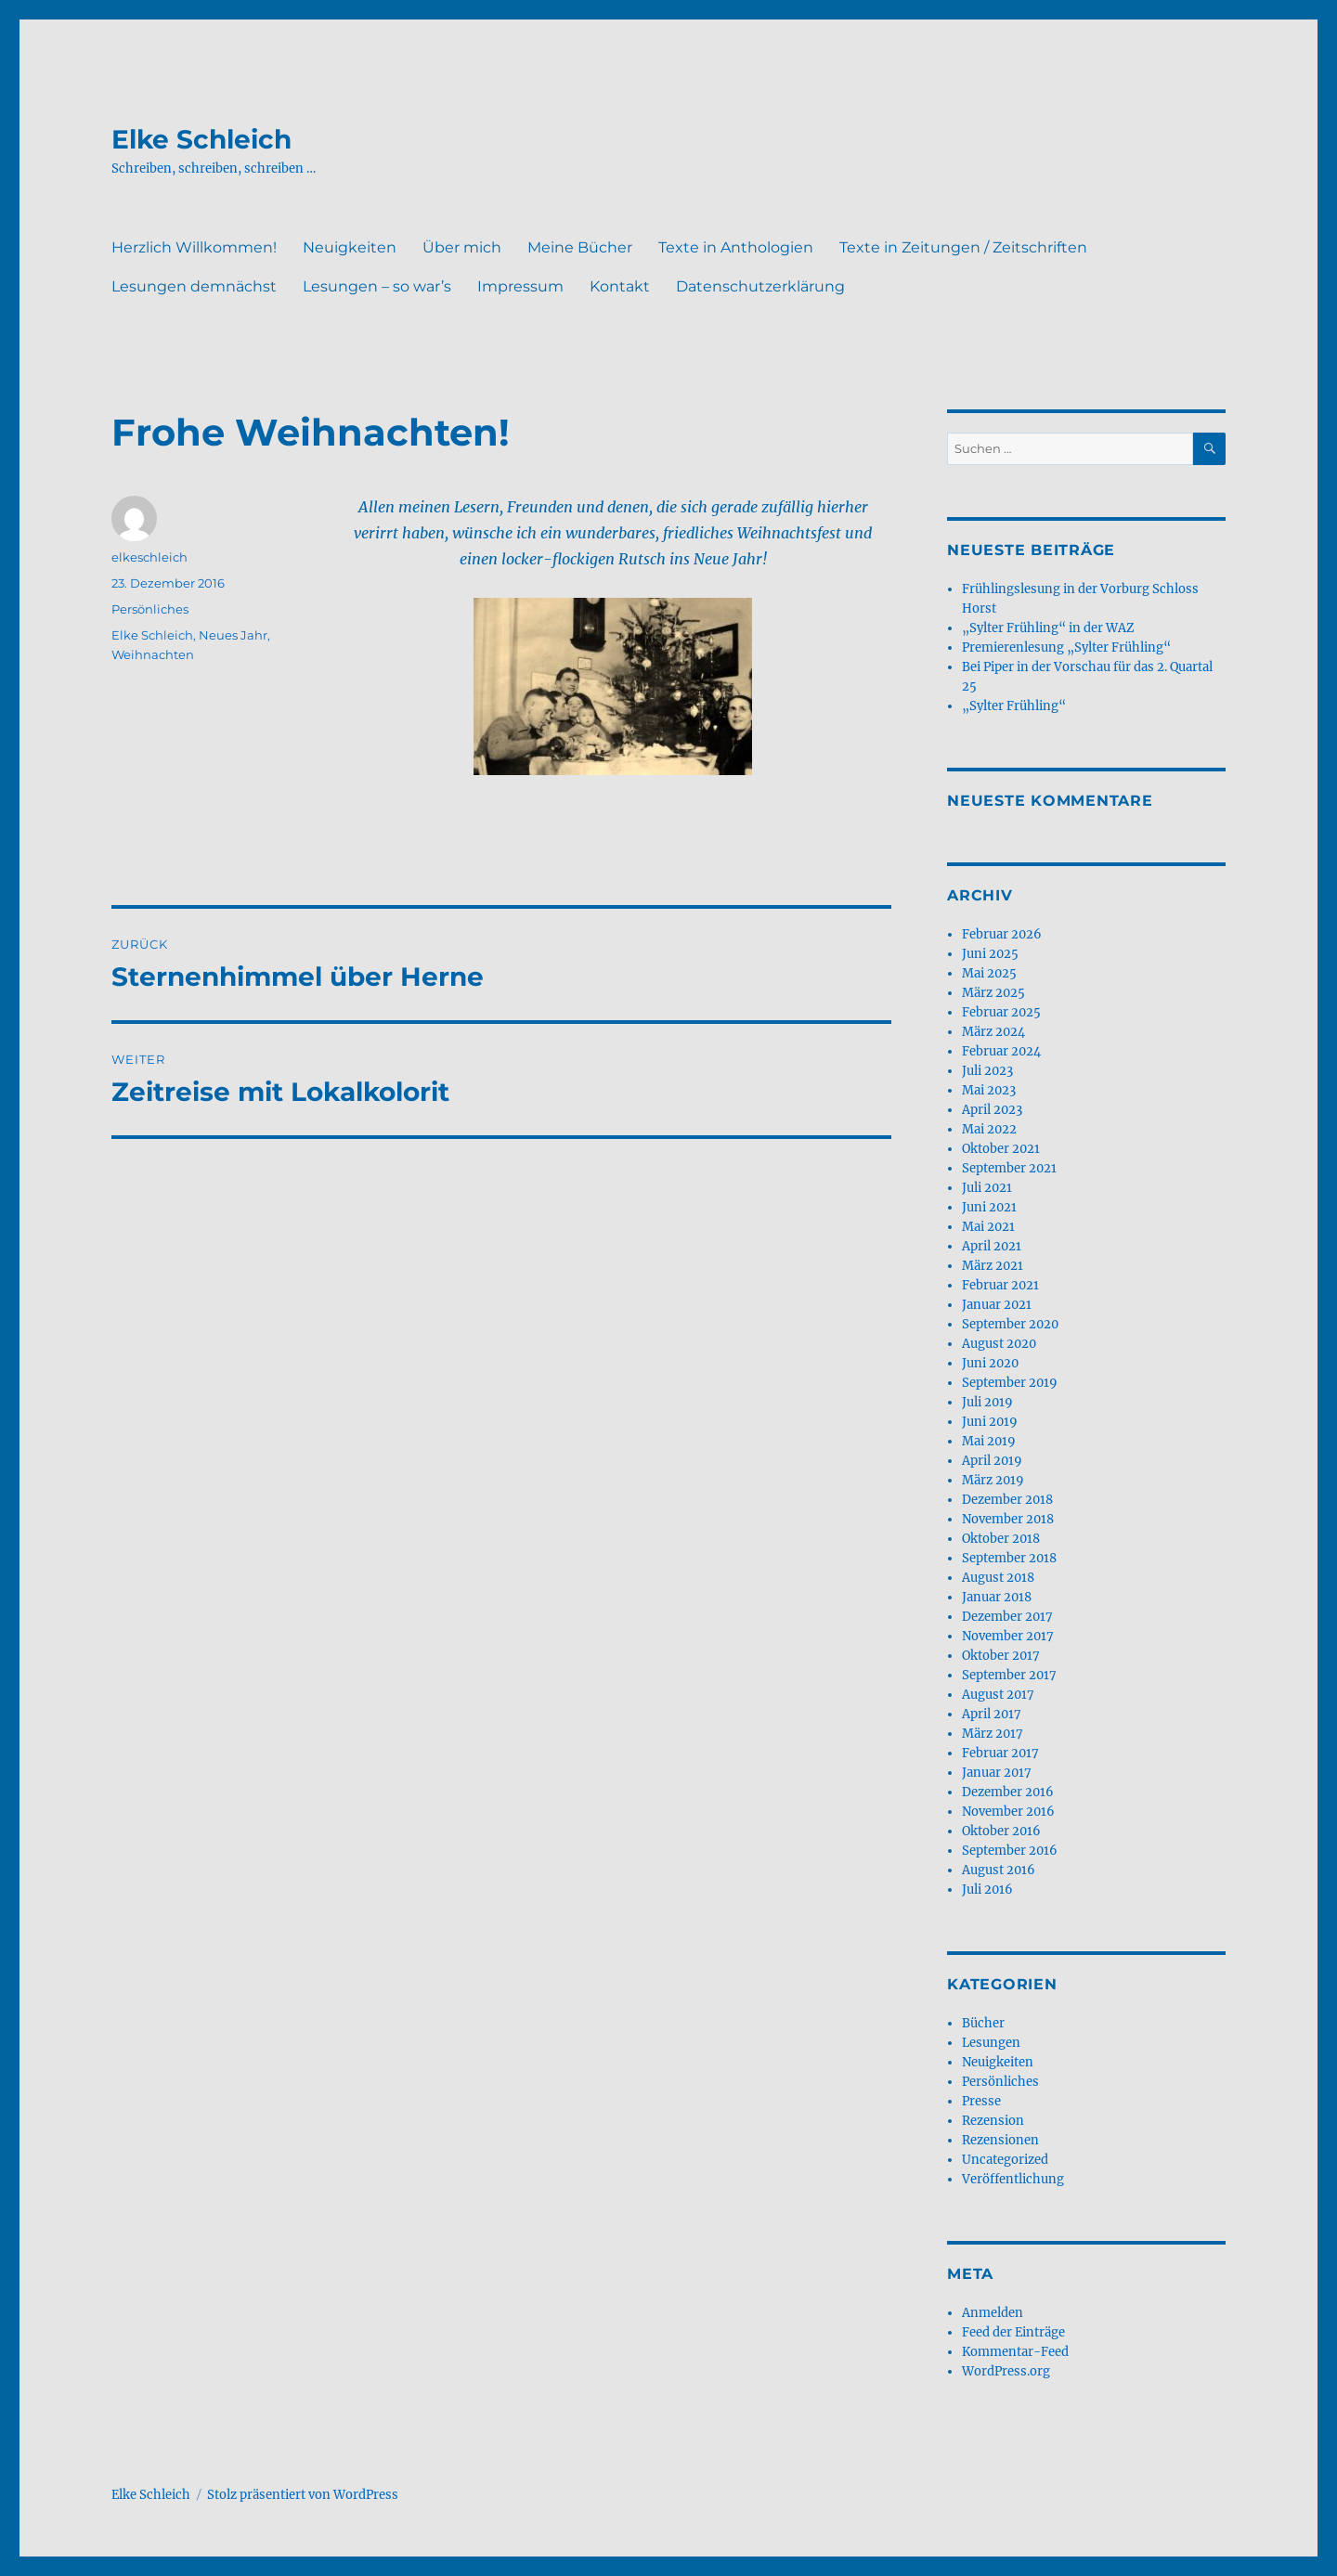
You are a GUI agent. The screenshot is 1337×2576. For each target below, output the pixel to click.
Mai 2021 (988, 1227)
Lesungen (991, 2043)
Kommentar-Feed (1015, 2352)
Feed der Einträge (1013, 2332)
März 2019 (993, 1480)
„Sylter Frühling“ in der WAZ (1048, 628)
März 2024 (993, 1032)
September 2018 (1009, 1558)
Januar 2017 (997, 1772)
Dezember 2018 (1007, 1500)
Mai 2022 (989, 1129)
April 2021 (991, 1246)
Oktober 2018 (1001, 1539)
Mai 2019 (989, 1441)
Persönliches (149, 609)
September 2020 (1010, 1324)
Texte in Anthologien (735, 247)
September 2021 (1009, 1168)
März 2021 (992, 1266)
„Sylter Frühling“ (1014, 706)
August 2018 (998, 1578)
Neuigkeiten (349, 247)
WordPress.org (1006, 2371)
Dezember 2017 (1007, 1617)
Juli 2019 (987, 1402)
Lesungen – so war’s (377, 286)
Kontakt (620, 286)
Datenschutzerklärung (760, 286)
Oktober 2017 (1001, 1655)
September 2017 (1009, 1675)
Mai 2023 (989, 1090)
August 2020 (999, 1344)
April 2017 (991, 1714)
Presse (981, 2101)
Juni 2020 (990, 1363)
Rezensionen (1000, 2140)
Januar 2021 (997, 1305)
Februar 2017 (1000, 1753)
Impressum (520, 286)
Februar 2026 (1002, 934)
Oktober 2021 (1001, 1149)
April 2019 (992, 1461)
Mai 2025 (989, 973)
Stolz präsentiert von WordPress (302, 2495)
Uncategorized (1005, 2160)
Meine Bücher (579, 247)
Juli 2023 (987, 1071)
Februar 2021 (1000, 1285)
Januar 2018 (997, 1597)
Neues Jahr (233, 635)
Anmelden (992, 2313)
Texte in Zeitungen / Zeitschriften (963, 247)
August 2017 (998, 1694)
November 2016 (1008, 1811)
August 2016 (998, 1870)
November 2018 (1008, 1519)
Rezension (993, 2121)
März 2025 (993, 993)
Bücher (983, 2023)
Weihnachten (152, 654)
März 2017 (992, 1733)
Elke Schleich (201, 139)
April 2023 (992, 1110)
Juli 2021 (987, 1188)
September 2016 (1010, 1850)
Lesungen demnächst (194, 286)
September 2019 (1010, 1383)
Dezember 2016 (1008, 1792)
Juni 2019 (990, 1422)
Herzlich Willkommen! (194, 247)
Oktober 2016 (1001, 1831)
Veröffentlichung (1013, 2179)
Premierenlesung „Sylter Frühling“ (1066, 647)
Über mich (461, 247)
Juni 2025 (990, 954)
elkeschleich (149, 557)
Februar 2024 (1001, 1051)
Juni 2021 (989, 1207)
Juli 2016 (987, 1889)
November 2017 (1008, 1636)
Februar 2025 (1001, 1012)
